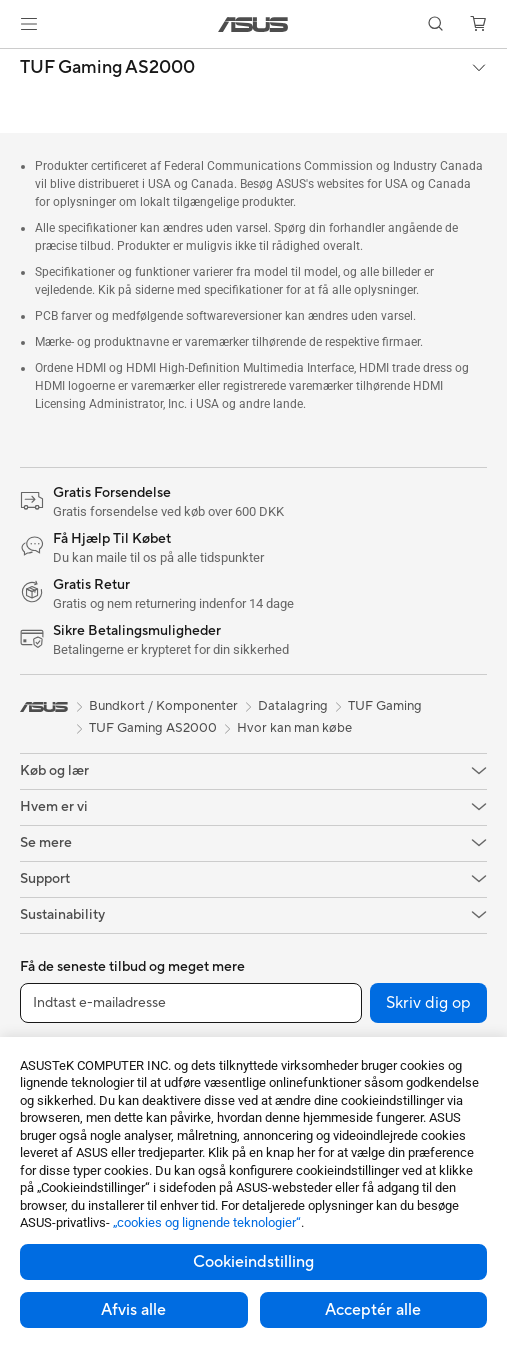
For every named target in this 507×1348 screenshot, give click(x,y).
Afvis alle (133, 1310)
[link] (253, 24)
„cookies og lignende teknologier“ (207, 1222)
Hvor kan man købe (294, 728)
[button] (29, 24)
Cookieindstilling (253, 1262)
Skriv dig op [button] (428, 1003)
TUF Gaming (385, 706)
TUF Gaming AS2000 (107, 68)
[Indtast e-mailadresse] (191, 1003)
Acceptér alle (373, 1310)
